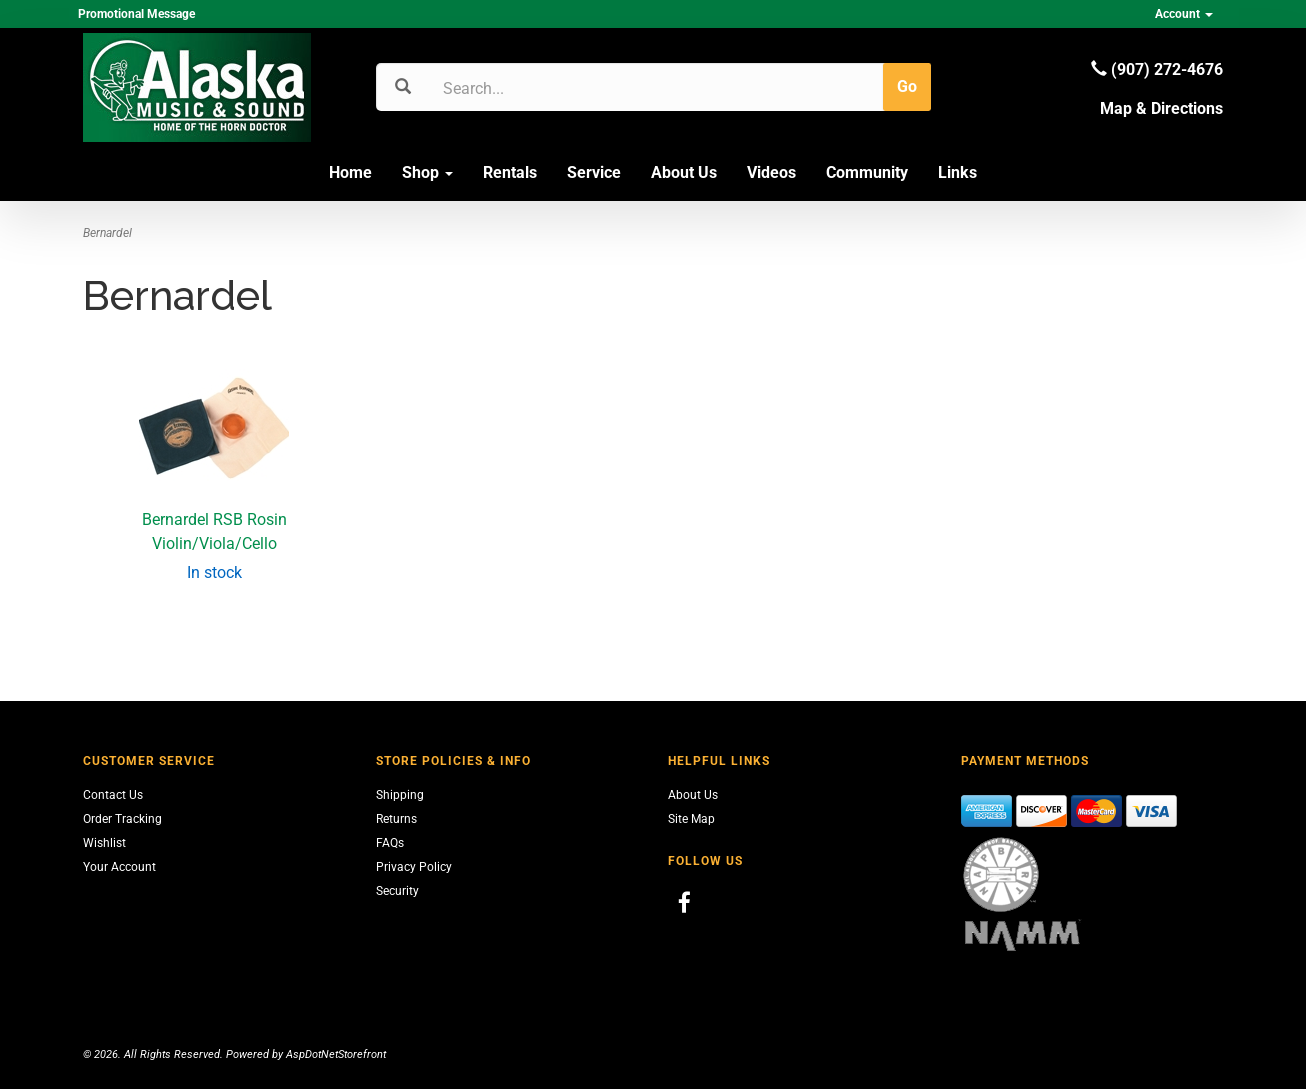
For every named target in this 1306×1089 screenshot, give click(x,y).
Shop (427, 172)
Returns (396, 819)
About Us (684, 172)
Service (594, 172)
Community (867, 172)
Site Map (691, 819)
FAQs (390, 843)
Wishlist (104, 843)
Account (1184, 14)
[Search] (538, 88)
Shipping (400, 795)
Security (397, 891)
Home (350, 172)
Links (957, 172)
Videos (771, 172)
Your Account (119, 867)
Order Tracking (122, 819)
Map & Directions (1161, 108)
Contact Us (113, 795)
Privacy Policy (414, 867)
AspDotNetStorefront (336, 1054)
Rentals (510, 172)
